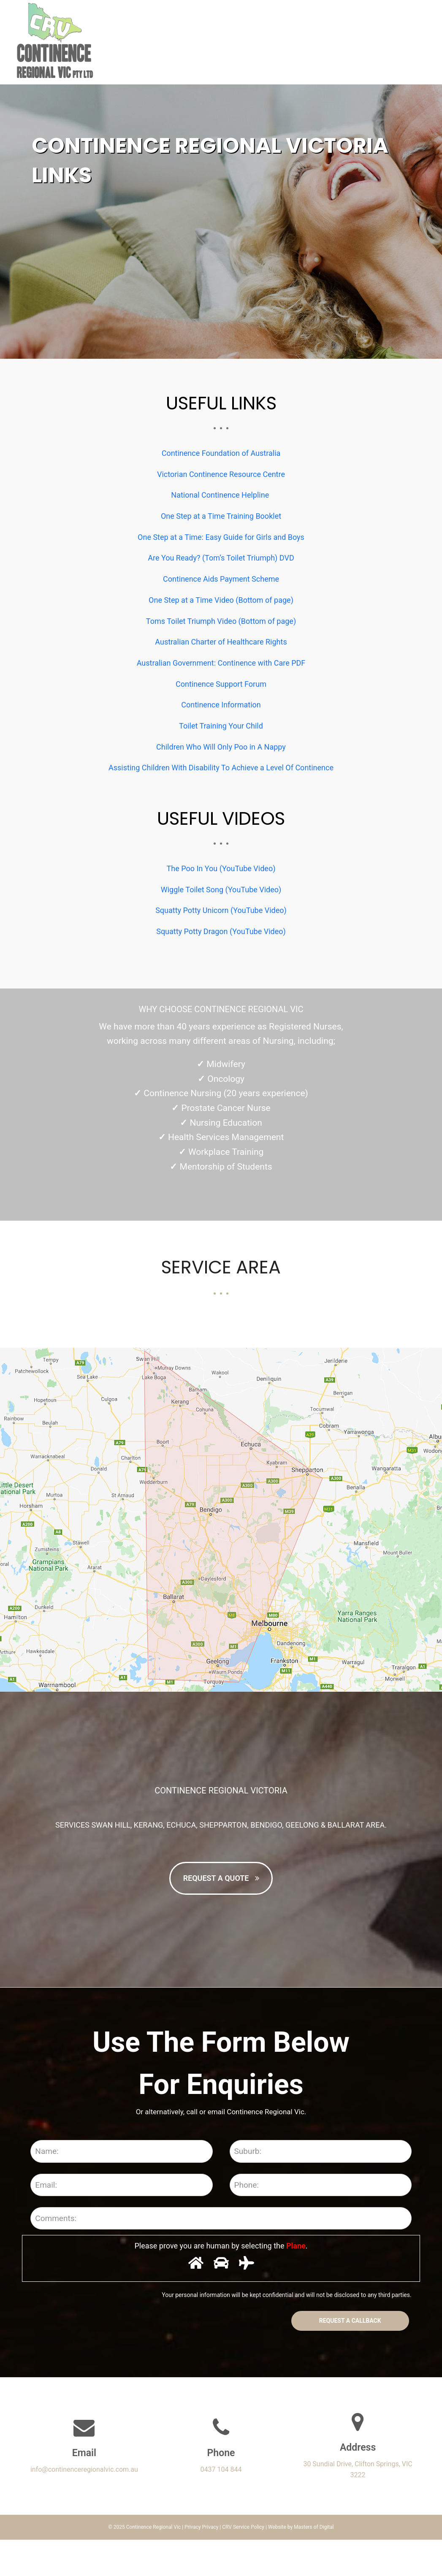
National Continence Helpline (221, 494)
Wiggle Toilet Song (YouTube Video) (221, 889)
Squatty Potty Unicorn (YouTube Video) (221, 910)
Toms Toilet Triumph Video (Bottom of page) (221, 621)
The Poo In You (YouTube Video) (221, 868)
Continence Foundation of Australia (221, 453)
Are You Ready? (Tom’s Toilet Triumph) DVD (221, 557)
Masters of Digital (314, 2563)
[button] (424, 42)
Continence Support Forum (221, 684)
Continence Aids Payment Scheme (221, 578)
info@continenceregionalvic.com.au (84, 2506)
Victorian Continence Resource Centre (221, 474)
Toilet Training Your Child (221, 725)
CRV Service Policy (243, 2563)
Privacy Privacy (201, 2563)
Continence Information (221, 704)
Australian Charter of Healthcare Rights (221, 641)
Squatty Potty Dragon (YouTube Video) (221, 931)
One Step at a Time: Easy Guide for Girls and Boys (221, 537)
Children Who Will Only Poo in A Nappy (221, 746)
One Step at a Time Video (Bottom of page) (221, 600)
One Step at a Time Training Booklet (221, 516)
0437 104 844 (221, 2506)
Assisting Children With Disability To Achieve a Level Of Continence (221, 767)
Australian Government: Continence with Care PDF (221, 662)
